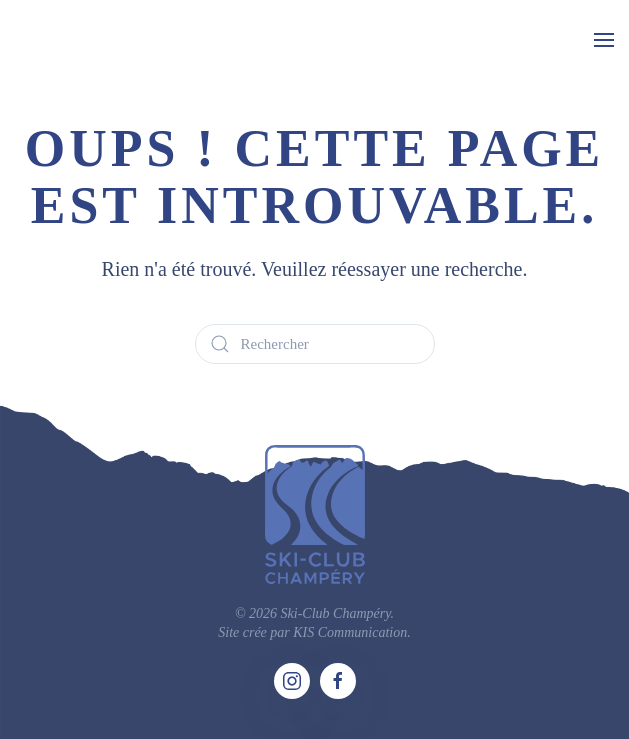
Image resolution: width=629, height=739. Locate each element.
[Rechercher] (315, 344)
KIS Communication (350, 632)
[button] (604, 40)
